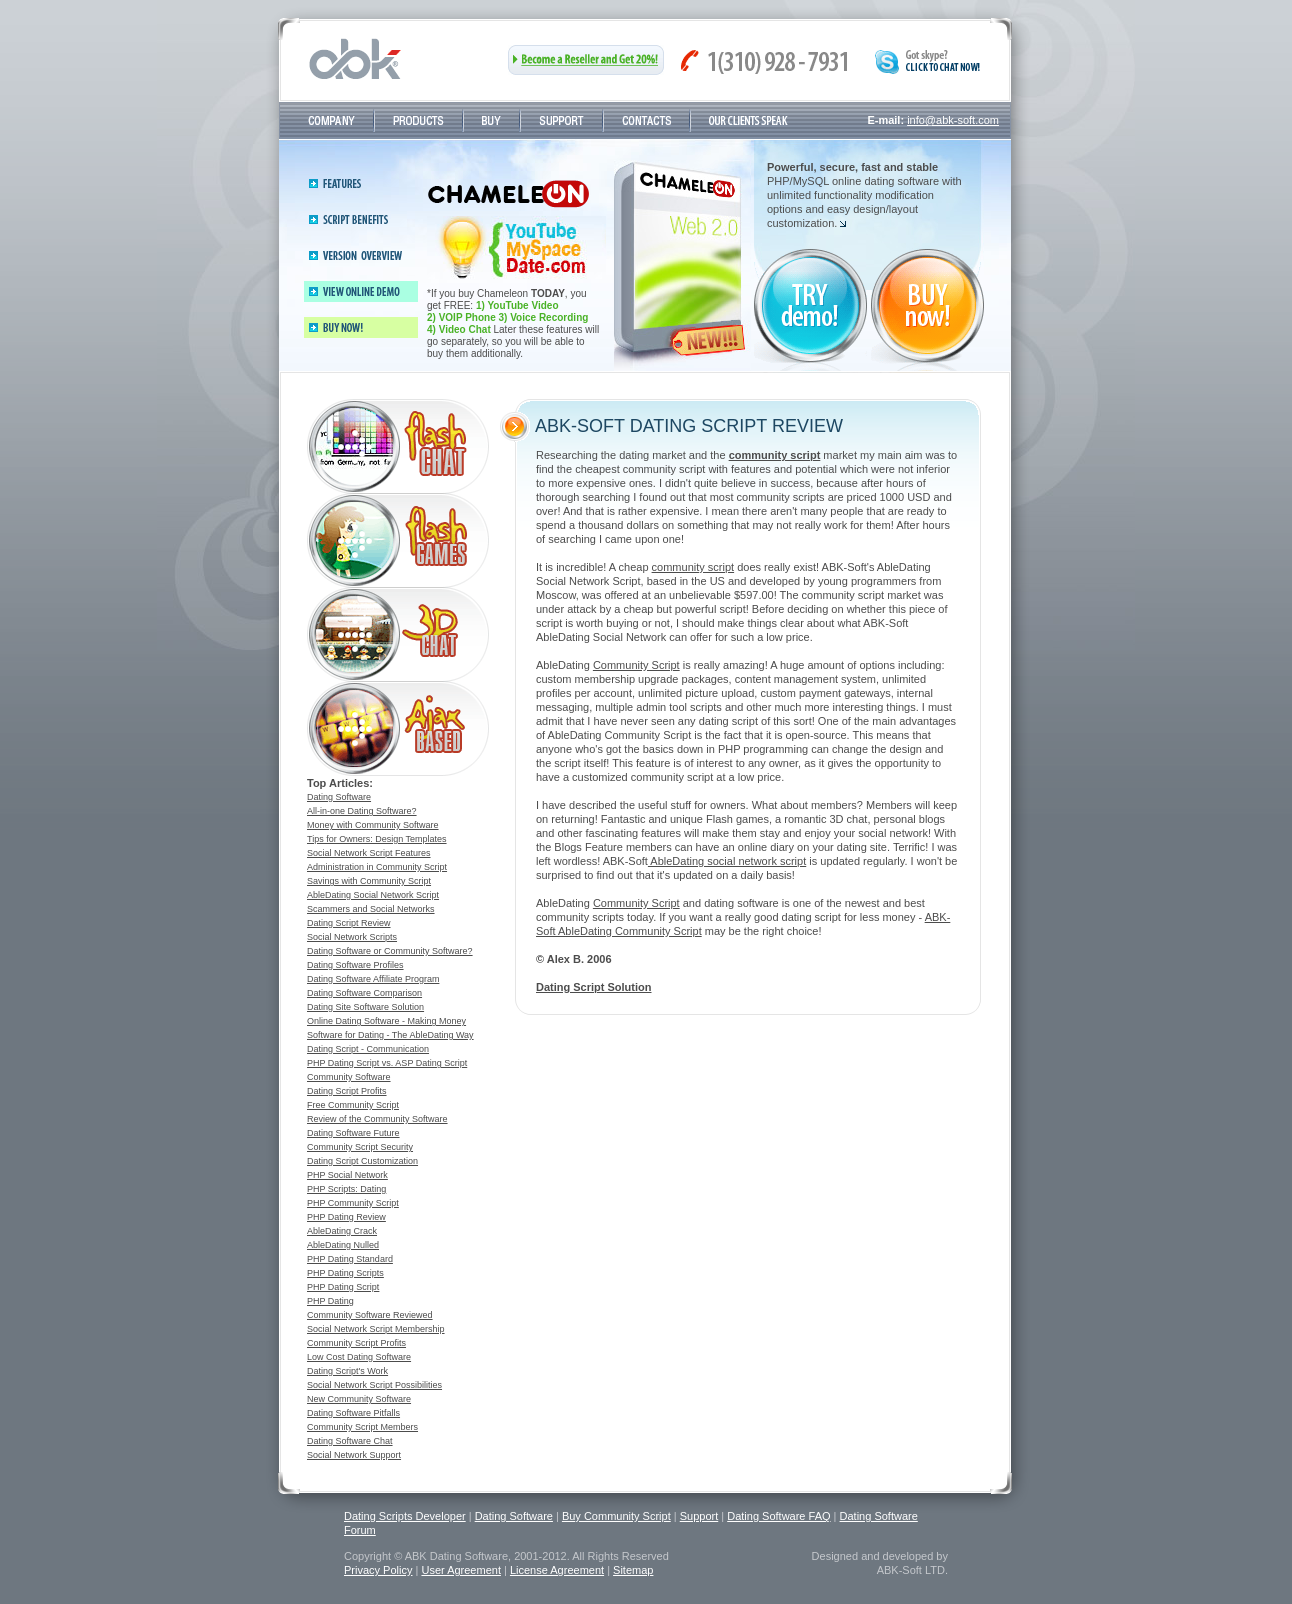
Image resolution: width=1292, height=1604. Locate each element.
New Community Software (359, 1399)
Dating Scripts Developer (405, 1516)
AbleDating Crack (342, 1231)
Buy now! (361, 327)
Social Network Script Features (369, 853)
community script (693, 567)
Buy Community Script (616, 1516)
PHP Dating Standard (350, 1259)
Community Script (636, 665)
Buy (491, 120)
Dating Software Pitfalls (353, 1413)
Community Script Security (360, 1147)
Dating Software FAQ (778, 1516)
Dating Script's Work (347, 1371)
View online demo (361, 291)
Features (342, 183)
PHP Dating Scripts (345, 1273)
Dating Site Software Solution (365, 1007)
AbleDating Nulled (343, 1245)
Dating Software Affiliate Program (373, 979)
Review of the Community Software (377, 1119)
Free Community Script (353, 1105)
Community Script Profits (356, 1343)
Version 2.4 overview (369, 255)
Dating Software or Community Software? (390, 951)
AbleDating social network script (727, 861)
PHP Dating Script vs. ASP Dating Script (387, 1063)
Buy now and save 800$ (516, 247)
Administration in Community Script (377, 867)
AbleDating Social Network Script (373, 895)
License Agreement (557, 1570)
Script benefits (355, 219)
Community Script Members (362, 1427)
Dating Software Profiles (355, 965)
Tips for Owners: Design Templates (377, 839)
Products (418, 120)
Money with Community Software (373, 825)
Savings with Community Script (369, 881)
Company (331, 120)
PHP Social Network (347, 1175)
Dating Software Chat (350, 1441)
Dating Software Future (353, 1133)
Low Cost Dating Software (359, 1357)
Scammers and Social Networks (371, 909)
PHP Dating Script (343, 1287)
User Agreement (460, 1570)
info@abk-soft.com (953, 120)
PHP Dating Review (346, 1217)
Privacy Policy (378, 1570)
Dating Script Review (349, 923)
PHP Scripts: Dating (346, 1189)
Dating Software (339, 797)
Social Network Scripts (352, 937)
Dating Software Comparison (364, 993)
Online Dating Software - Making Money (386, 1021)
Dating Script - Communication (368, 1049)
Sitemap (633, 1570)
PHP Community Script (353, 1203)
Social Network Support (354, 1455)
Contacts (646, 120)
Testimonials (748, 120)
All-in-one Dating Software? (362, 811)
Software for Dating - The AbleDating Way (390, 1035)
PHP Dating (330, 1301)
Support (561, 120)
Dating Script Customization (362, 1161)
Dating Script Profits (347, 1091)
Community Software (349, 1077)
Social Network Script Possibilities (374, 1385)
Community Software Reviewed (370, 1315)
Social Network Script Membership (376, 1329)
